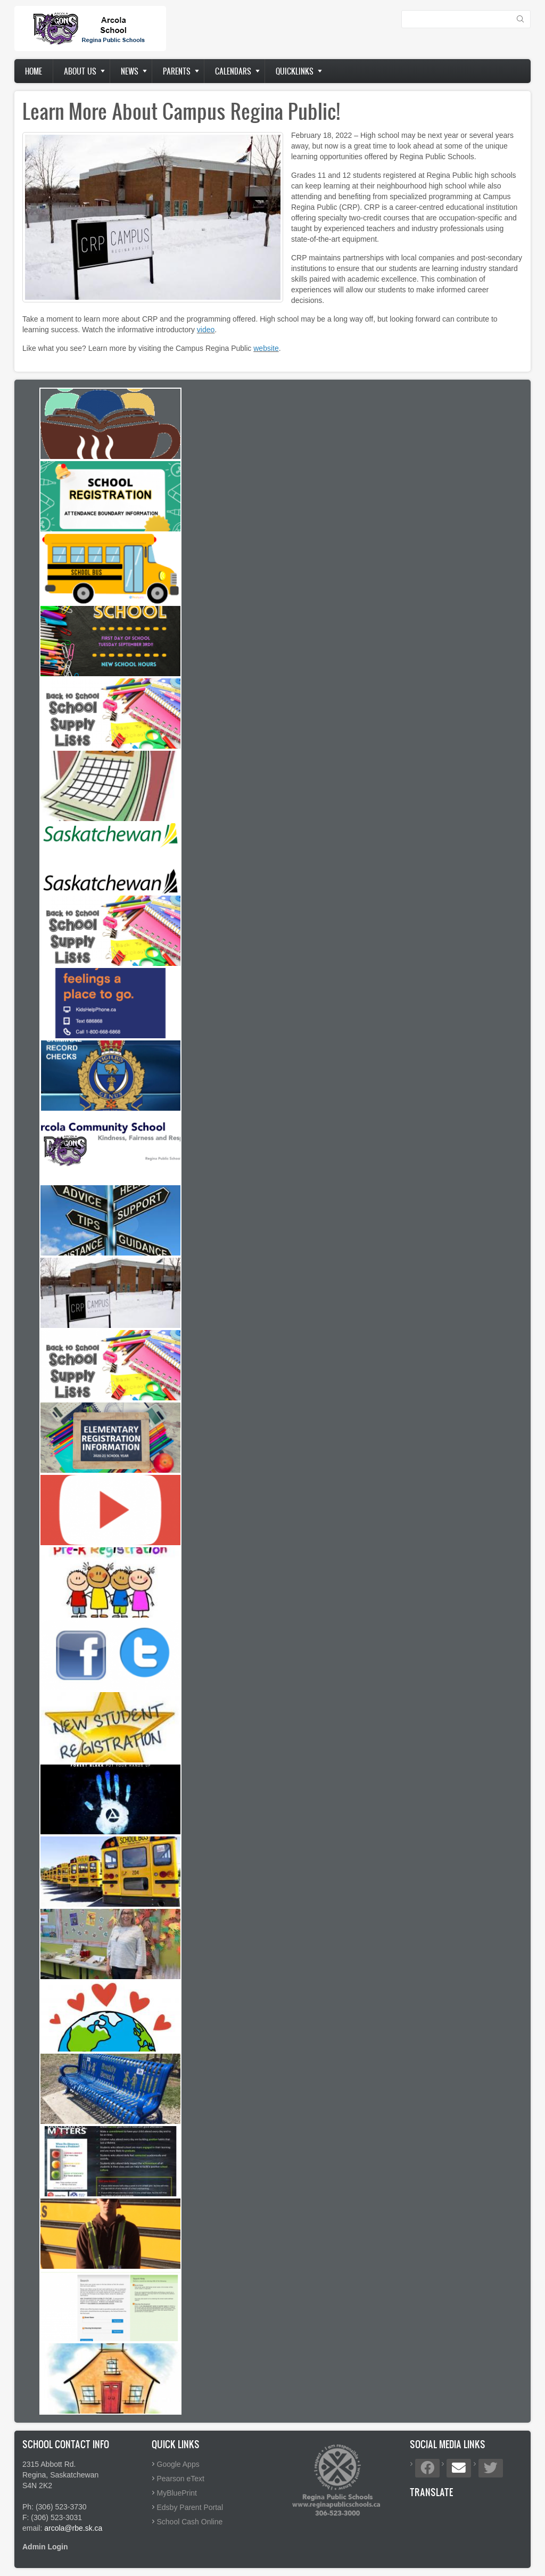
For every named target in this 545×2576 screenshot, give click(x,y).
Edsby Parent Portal (190, 2507)
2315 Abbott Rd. (49, 2464)
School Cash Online (190, 2521)
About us (80, 71)
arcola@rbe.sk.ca (73, 2528)
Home (33, 71)
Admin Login (45, 2546)
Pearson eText (181, 2478)
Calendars (233, 71)
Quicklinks (294, 71)
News (129, 71)
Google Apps (178, 2464)
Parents (177, 71)
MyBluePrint (177, 2493)
